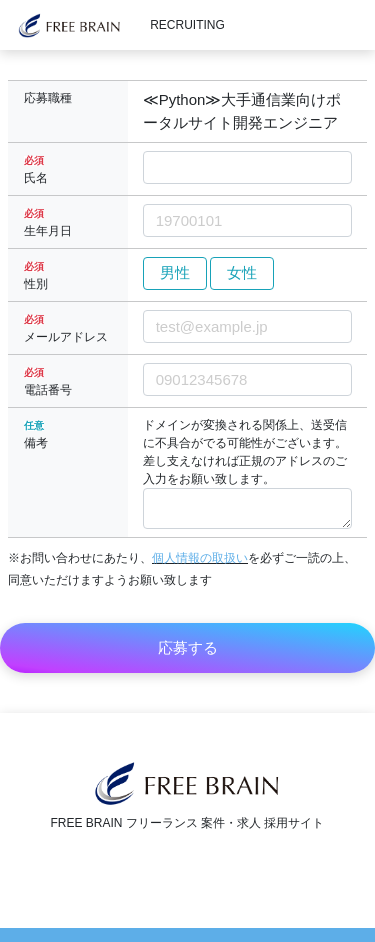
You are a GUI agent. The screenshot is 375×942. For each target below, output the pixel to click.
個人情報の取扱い (200, 558)
